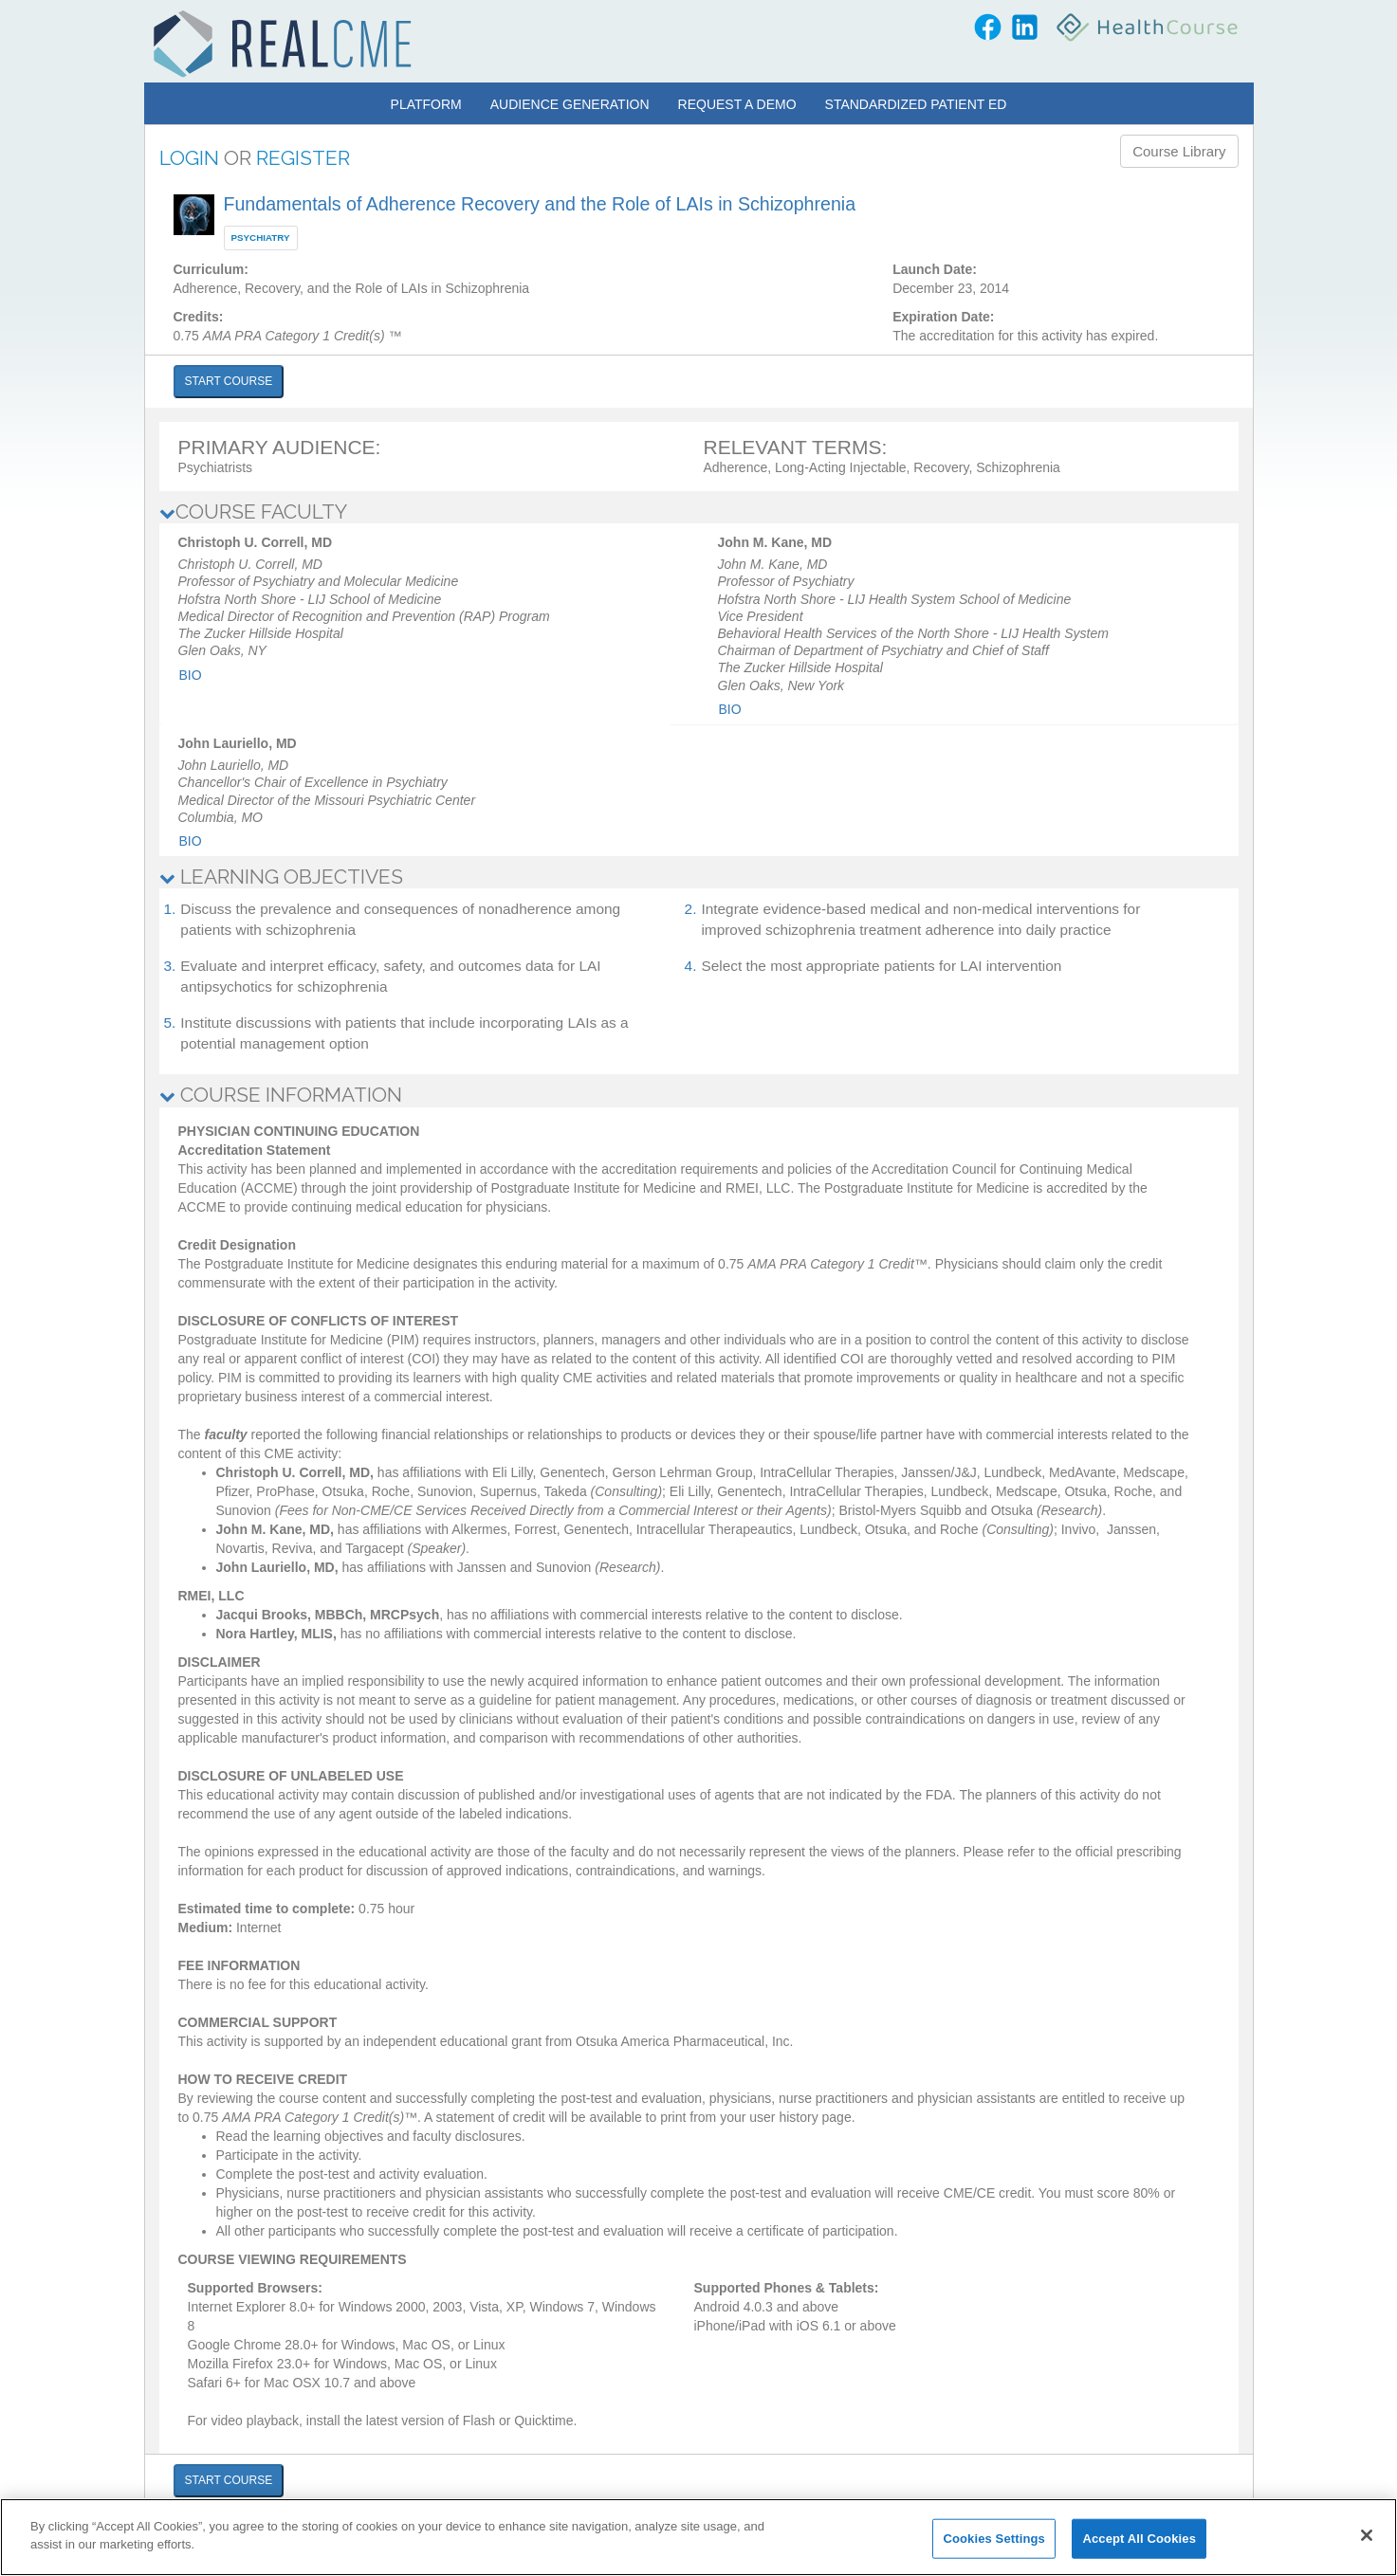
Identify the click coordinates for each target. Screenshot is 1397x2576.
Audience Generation (570, 104)
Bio (190, 675)
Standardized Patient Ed (916, 104)
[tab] (699, 512)
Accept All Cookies (1139, 2538)
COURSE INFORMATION (280, 1094)
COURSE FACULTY (253, 511)
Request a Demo (737, 104)
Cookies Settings (994, 2538)
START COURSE (229, 381)
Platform (426, 104)
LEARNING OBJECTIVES (281, 876)
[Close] (1367, 2535)
